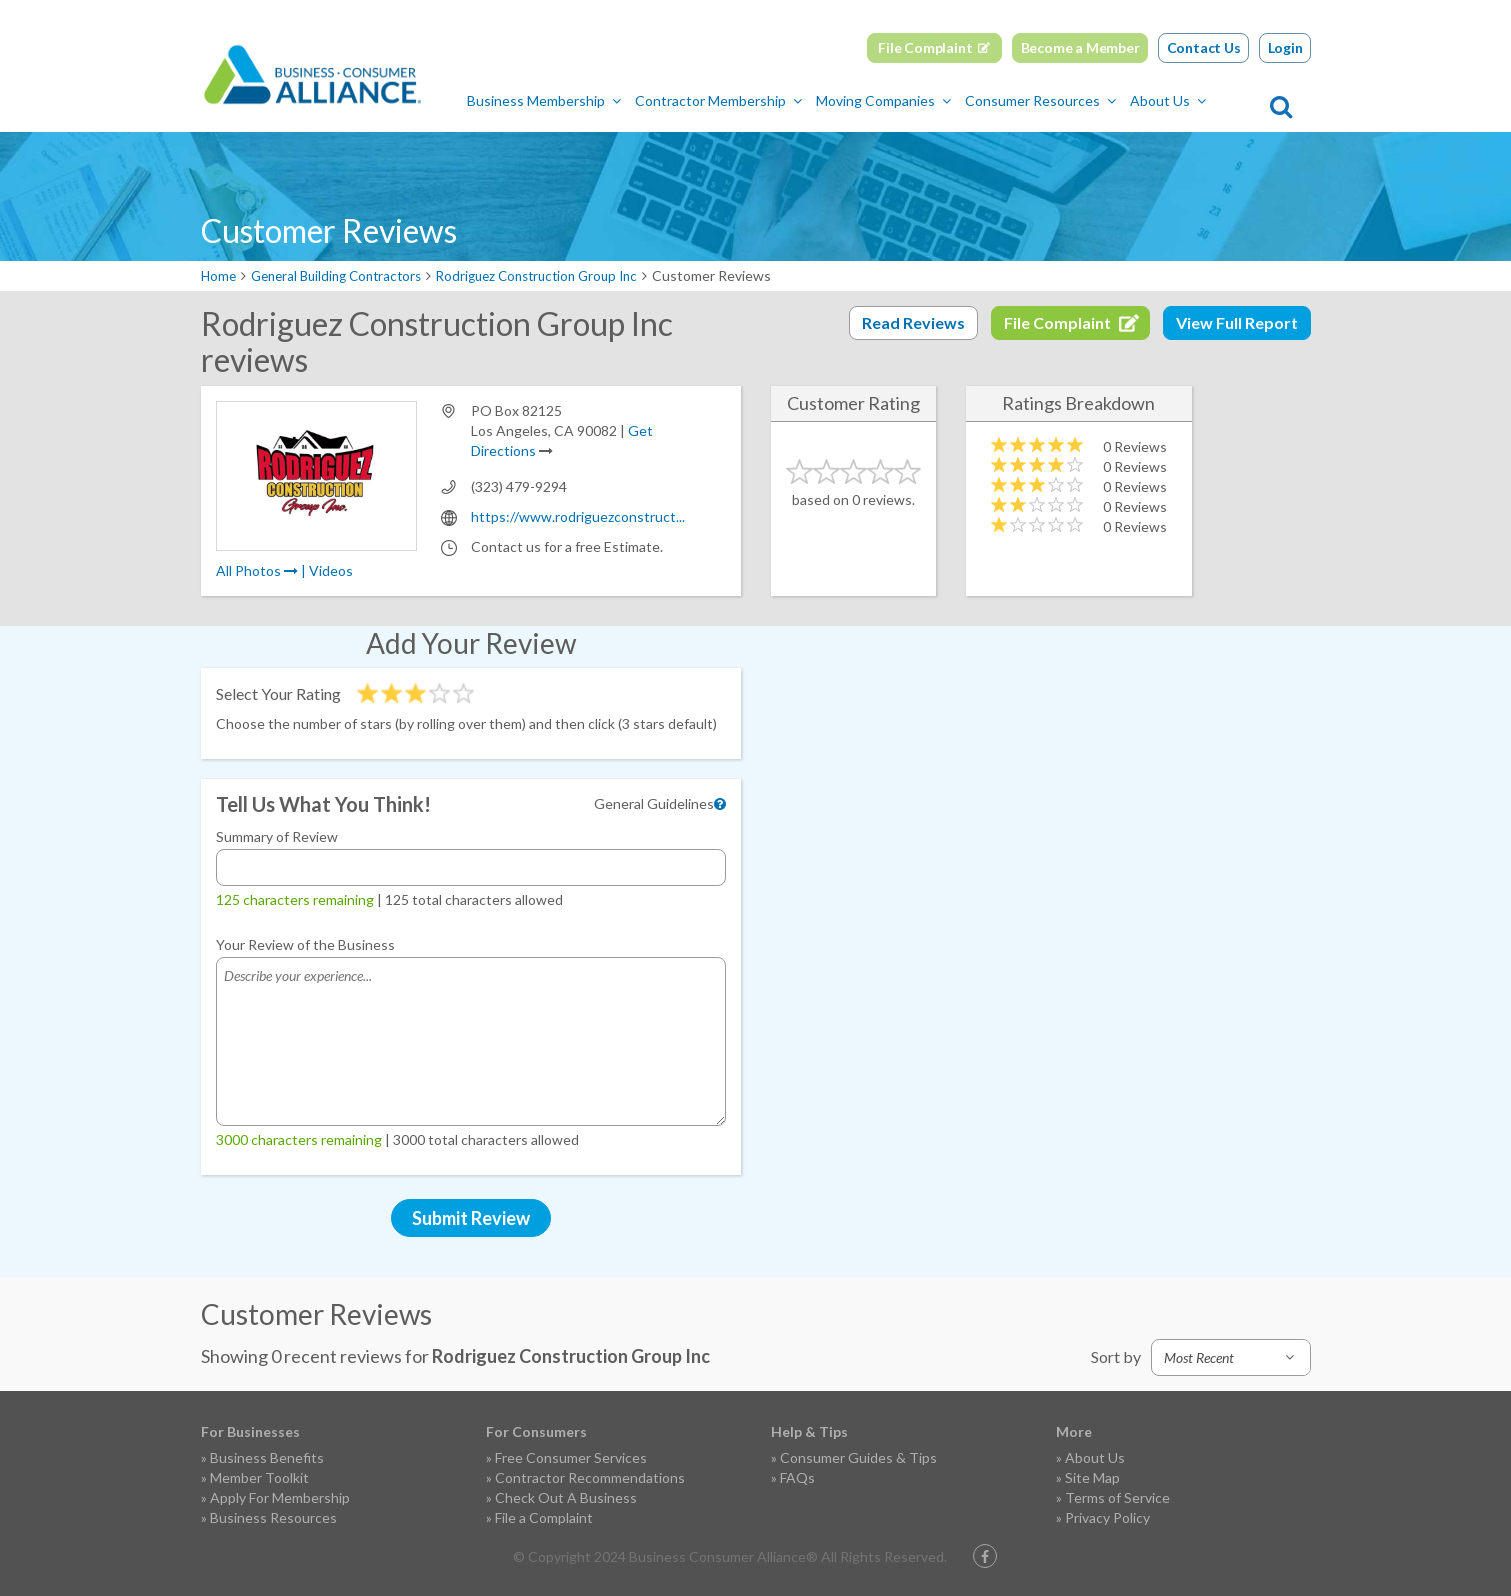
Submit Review (471, 1218)
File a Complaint (544, 1517)
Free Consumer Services (571, 1457)
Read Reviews (913, 322)
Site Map (1092, 1477)
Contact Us (1204, 47)
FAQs (797, 1477)
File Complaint (925, 47)
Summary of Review (277, 836)
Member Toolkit (259, 1477)
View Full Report (1237, 322)
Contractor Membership (764, 100)
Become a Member (1080, 47)
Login (1285, 47)
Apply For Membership (280, 1497)
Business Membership (590, 100)
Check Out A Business (566, 1497)
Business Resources (273, 1517)
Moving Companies (929, 100)
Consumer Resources (1086, 100)
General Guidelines (654, 803)
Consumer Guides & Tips (858, 1457)
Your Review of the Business (305, 944)
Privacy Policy (1107, 1517)
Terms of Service (1117, 1497)
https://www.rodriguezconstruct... (578, 516)
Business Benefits (267, 1457)
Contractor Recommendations (590, 1477)
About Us (1214, 100)
